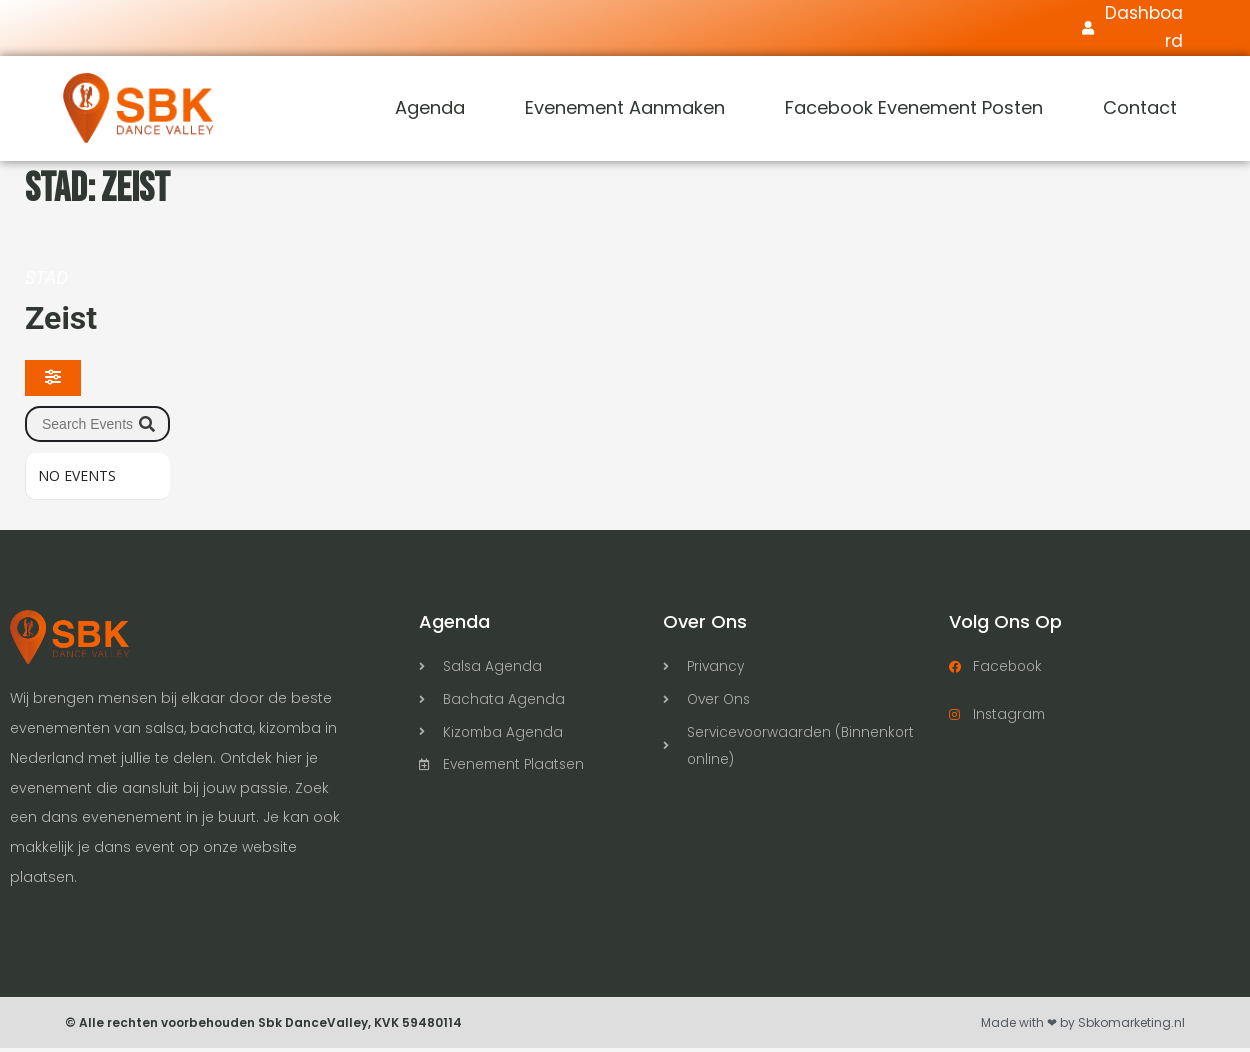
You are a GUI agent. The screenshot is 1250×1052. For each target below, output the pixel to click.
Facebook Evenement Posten (914, 111)
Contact (1140, 111)
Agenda (430, 111)
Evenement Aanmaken (625, 111)
